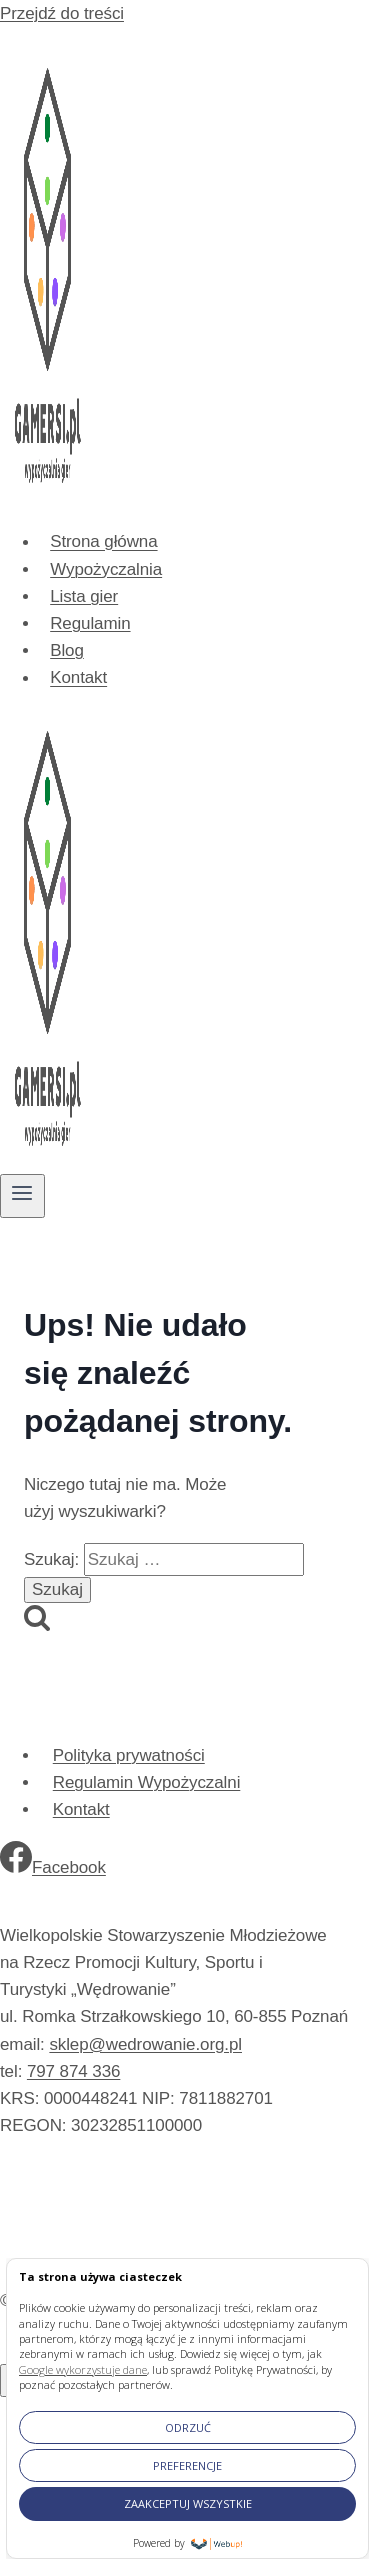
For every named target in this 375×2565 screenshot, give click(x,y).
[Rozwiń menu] (22, 1196)
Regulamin (90, 623)
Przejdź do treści (62, 13)
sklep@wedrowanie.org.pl (145, 2044)
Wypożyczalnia (106, 569)
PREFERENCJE (187, 2465)
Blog (67, 650)
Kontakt (78, 678)
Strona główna (103, 542)
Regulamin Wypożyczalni (147, 1782)
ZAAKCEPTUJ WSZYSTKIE (188, 2503)
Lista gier (84, 596)
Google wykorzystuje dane (83, 2369)
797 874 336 (73, 2071)
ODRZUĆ (188, 2427)
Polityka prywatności (129, 1755)
